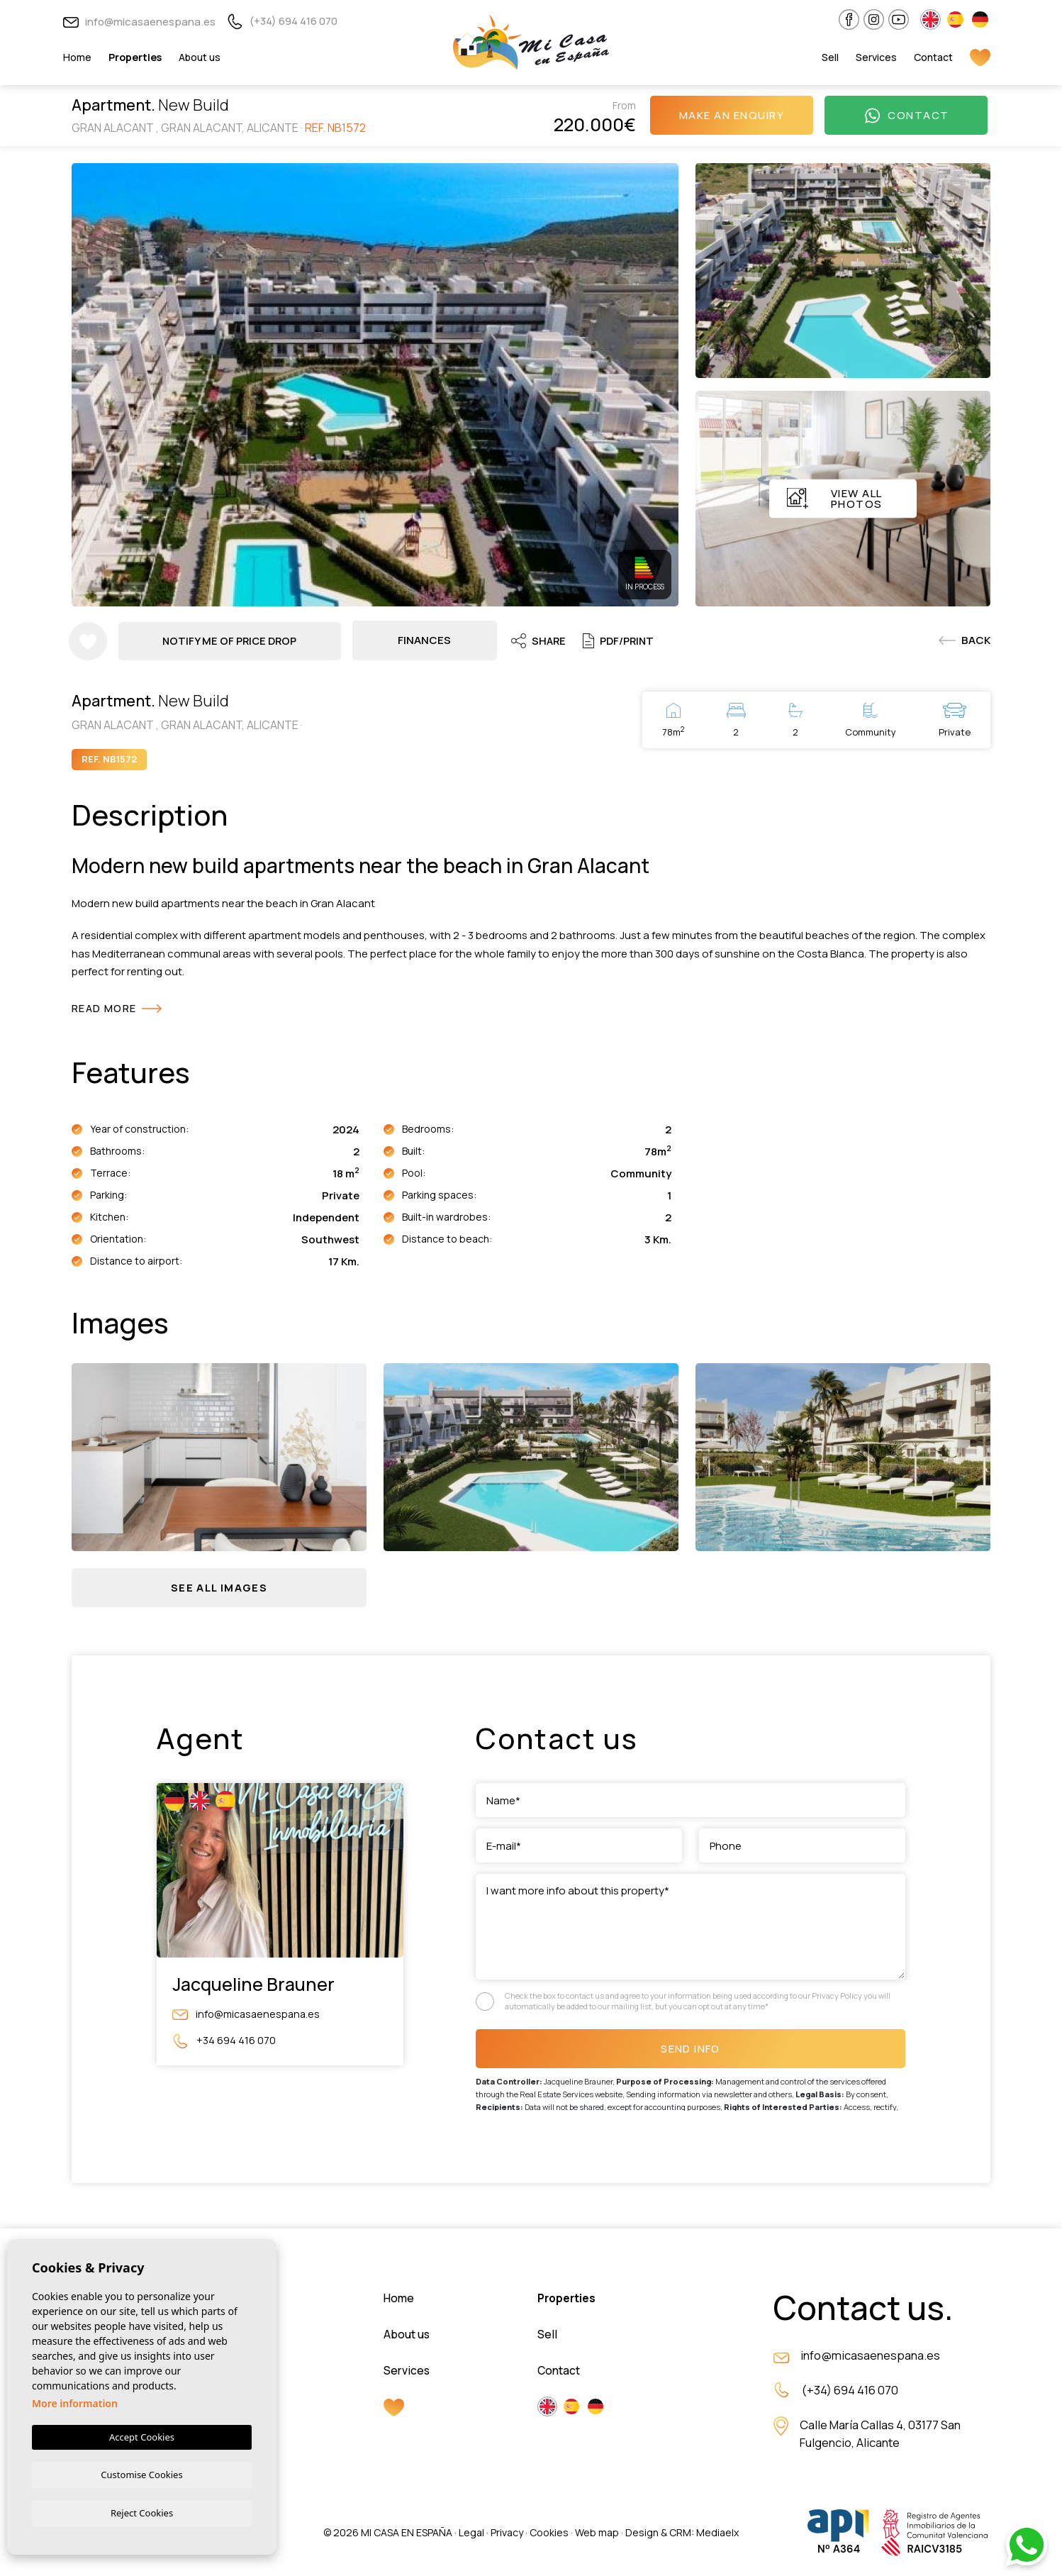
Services (876, 57)
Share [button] (541, 640)
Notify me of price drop (231, 640)
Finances (426, 640)
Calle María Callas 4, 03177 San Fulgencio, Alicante (881, 2438)
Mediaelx (717, 2535)
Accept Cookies (141, 2435)
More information (75, 2402)
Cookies (549, 2535)
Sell (830, 57)
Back (964, 640)
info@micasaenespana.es (139, 21)
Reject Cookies (142, 2512)
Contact (933, 57)
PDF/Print (623, 640)
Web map (597, 2535)
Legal (471, 2535)
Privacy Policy (837, 1998)
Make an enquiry (732, 115)
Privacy (507, 2535)
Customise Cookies (141, 2473)
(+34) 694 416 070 (282, 20)
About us (199, 57)
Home (77, 57)
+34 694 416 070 (224, 2042)
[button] (219, 1587)
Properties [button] (135, 57)
